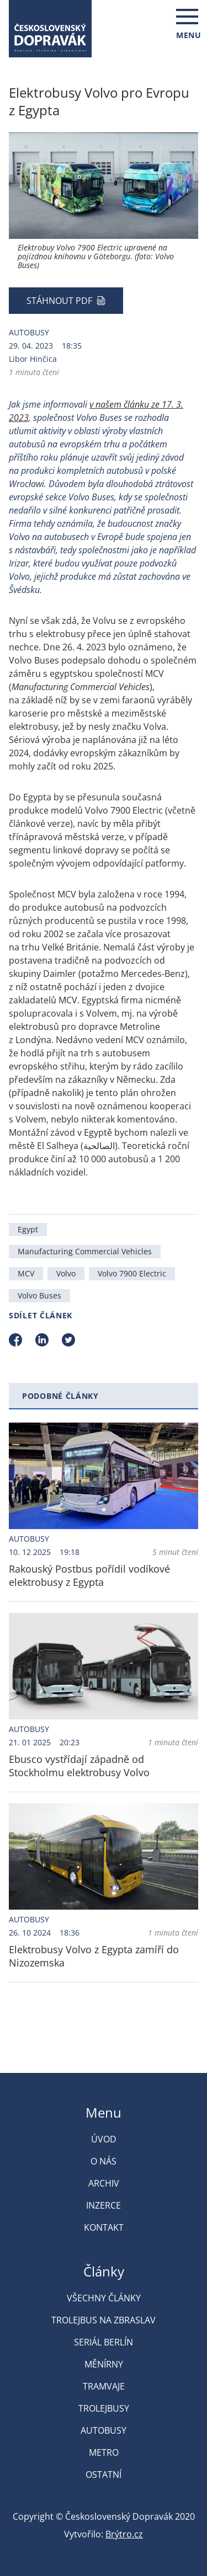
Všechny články (104, 2298)
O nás (103, 2161)
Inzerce (103, 2205)
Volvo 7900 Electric (132, 1273)
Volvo (66, 1273)
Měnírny (103, 2364)
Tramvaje (104, 2386)
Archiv (103, 2183)
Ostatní (103, 2474)
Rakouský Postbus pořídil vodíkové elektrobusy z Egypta (89, 1575)
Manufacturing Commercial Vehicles (85, 1251)
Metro (104, 2452)
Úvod (103, 2139)
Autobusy (29, 332)
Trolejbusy (103, 2408)
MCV (26, 1273)
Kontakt (104, 2227)
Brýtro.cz (124, 2534)
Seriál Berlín (103, 2342)
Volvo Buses (39, 1295)
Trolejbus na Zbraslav (103, 2320)
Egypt (28, 1229)
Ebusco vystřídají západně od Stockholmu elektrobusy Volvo (79, 1765)
